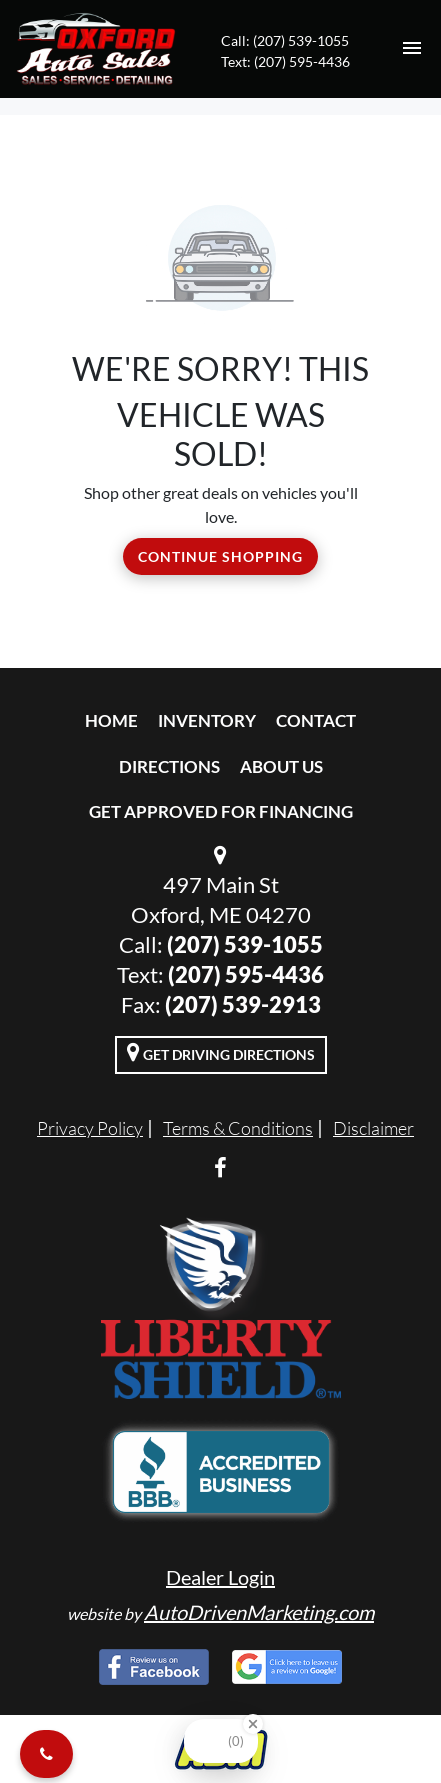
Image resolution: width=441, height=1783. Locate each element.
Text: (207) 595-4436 (285, 61)
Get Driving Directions (221, 1052)
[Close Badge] (253, 1724)
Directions (169, 766)
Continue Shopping (220, 556)
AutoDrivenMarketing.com (259, 1612)
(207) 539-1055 (245, 944)
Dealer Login (220, 1577)
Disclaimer (373, 1128)
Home (111, 720)
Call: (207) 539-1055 (285, 40)
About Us (281, 766)
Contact (316, 720)
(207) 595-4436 (246, 974)
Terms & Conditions (238, 1128)
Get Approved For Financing (221, 811)
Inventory (207, 720)
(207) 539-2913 (243, 1004)
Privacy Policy (90, 1128)
